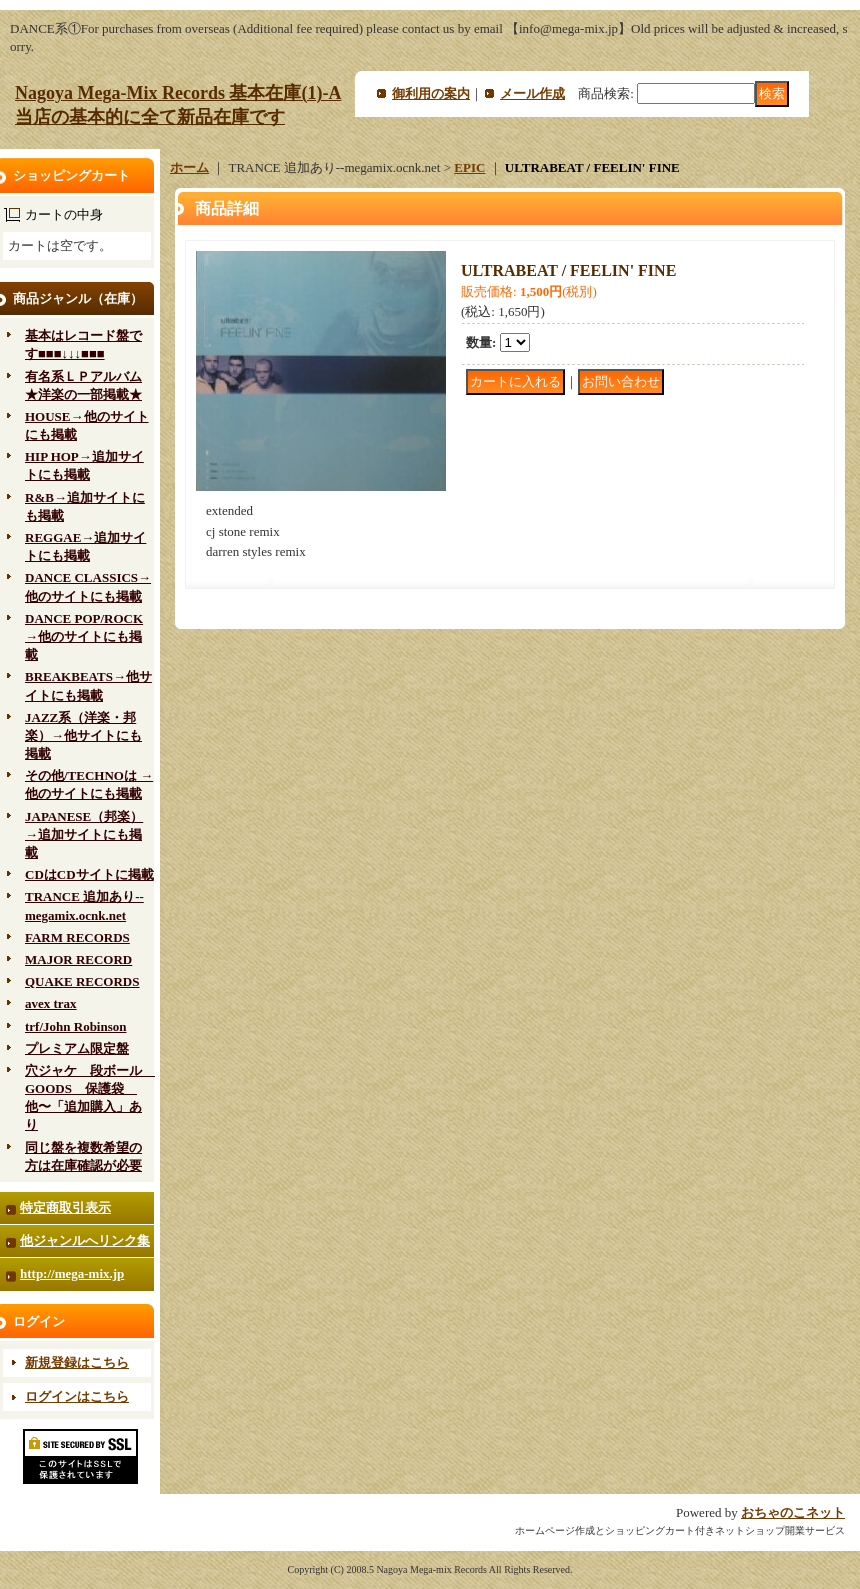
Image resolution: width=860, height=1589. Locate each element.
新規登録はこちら (77, 1362)
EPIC (469, 167)
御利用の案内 (431, 93)
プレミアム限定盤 (77, 1048)
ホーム (189, 167)
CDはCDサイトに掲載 (89, 874)
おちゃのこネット (793, 1512)
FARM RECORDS (77, 937)
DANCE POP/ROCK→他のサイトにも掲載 (84, 636)
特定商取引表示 (65, 1207)
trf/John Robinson (76, 1026)
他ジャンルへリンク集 (85, 1240)
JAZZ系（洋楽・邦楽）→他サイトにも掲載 (83, 735)
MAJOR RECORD (78, 959)
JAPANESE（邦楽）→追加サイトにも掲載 (84, 834)
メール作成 (532, 93)
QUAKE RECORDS (82, 981)
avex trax (51, 1003)
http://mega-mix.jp (72, 1273)
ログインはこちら (77, 1396)
